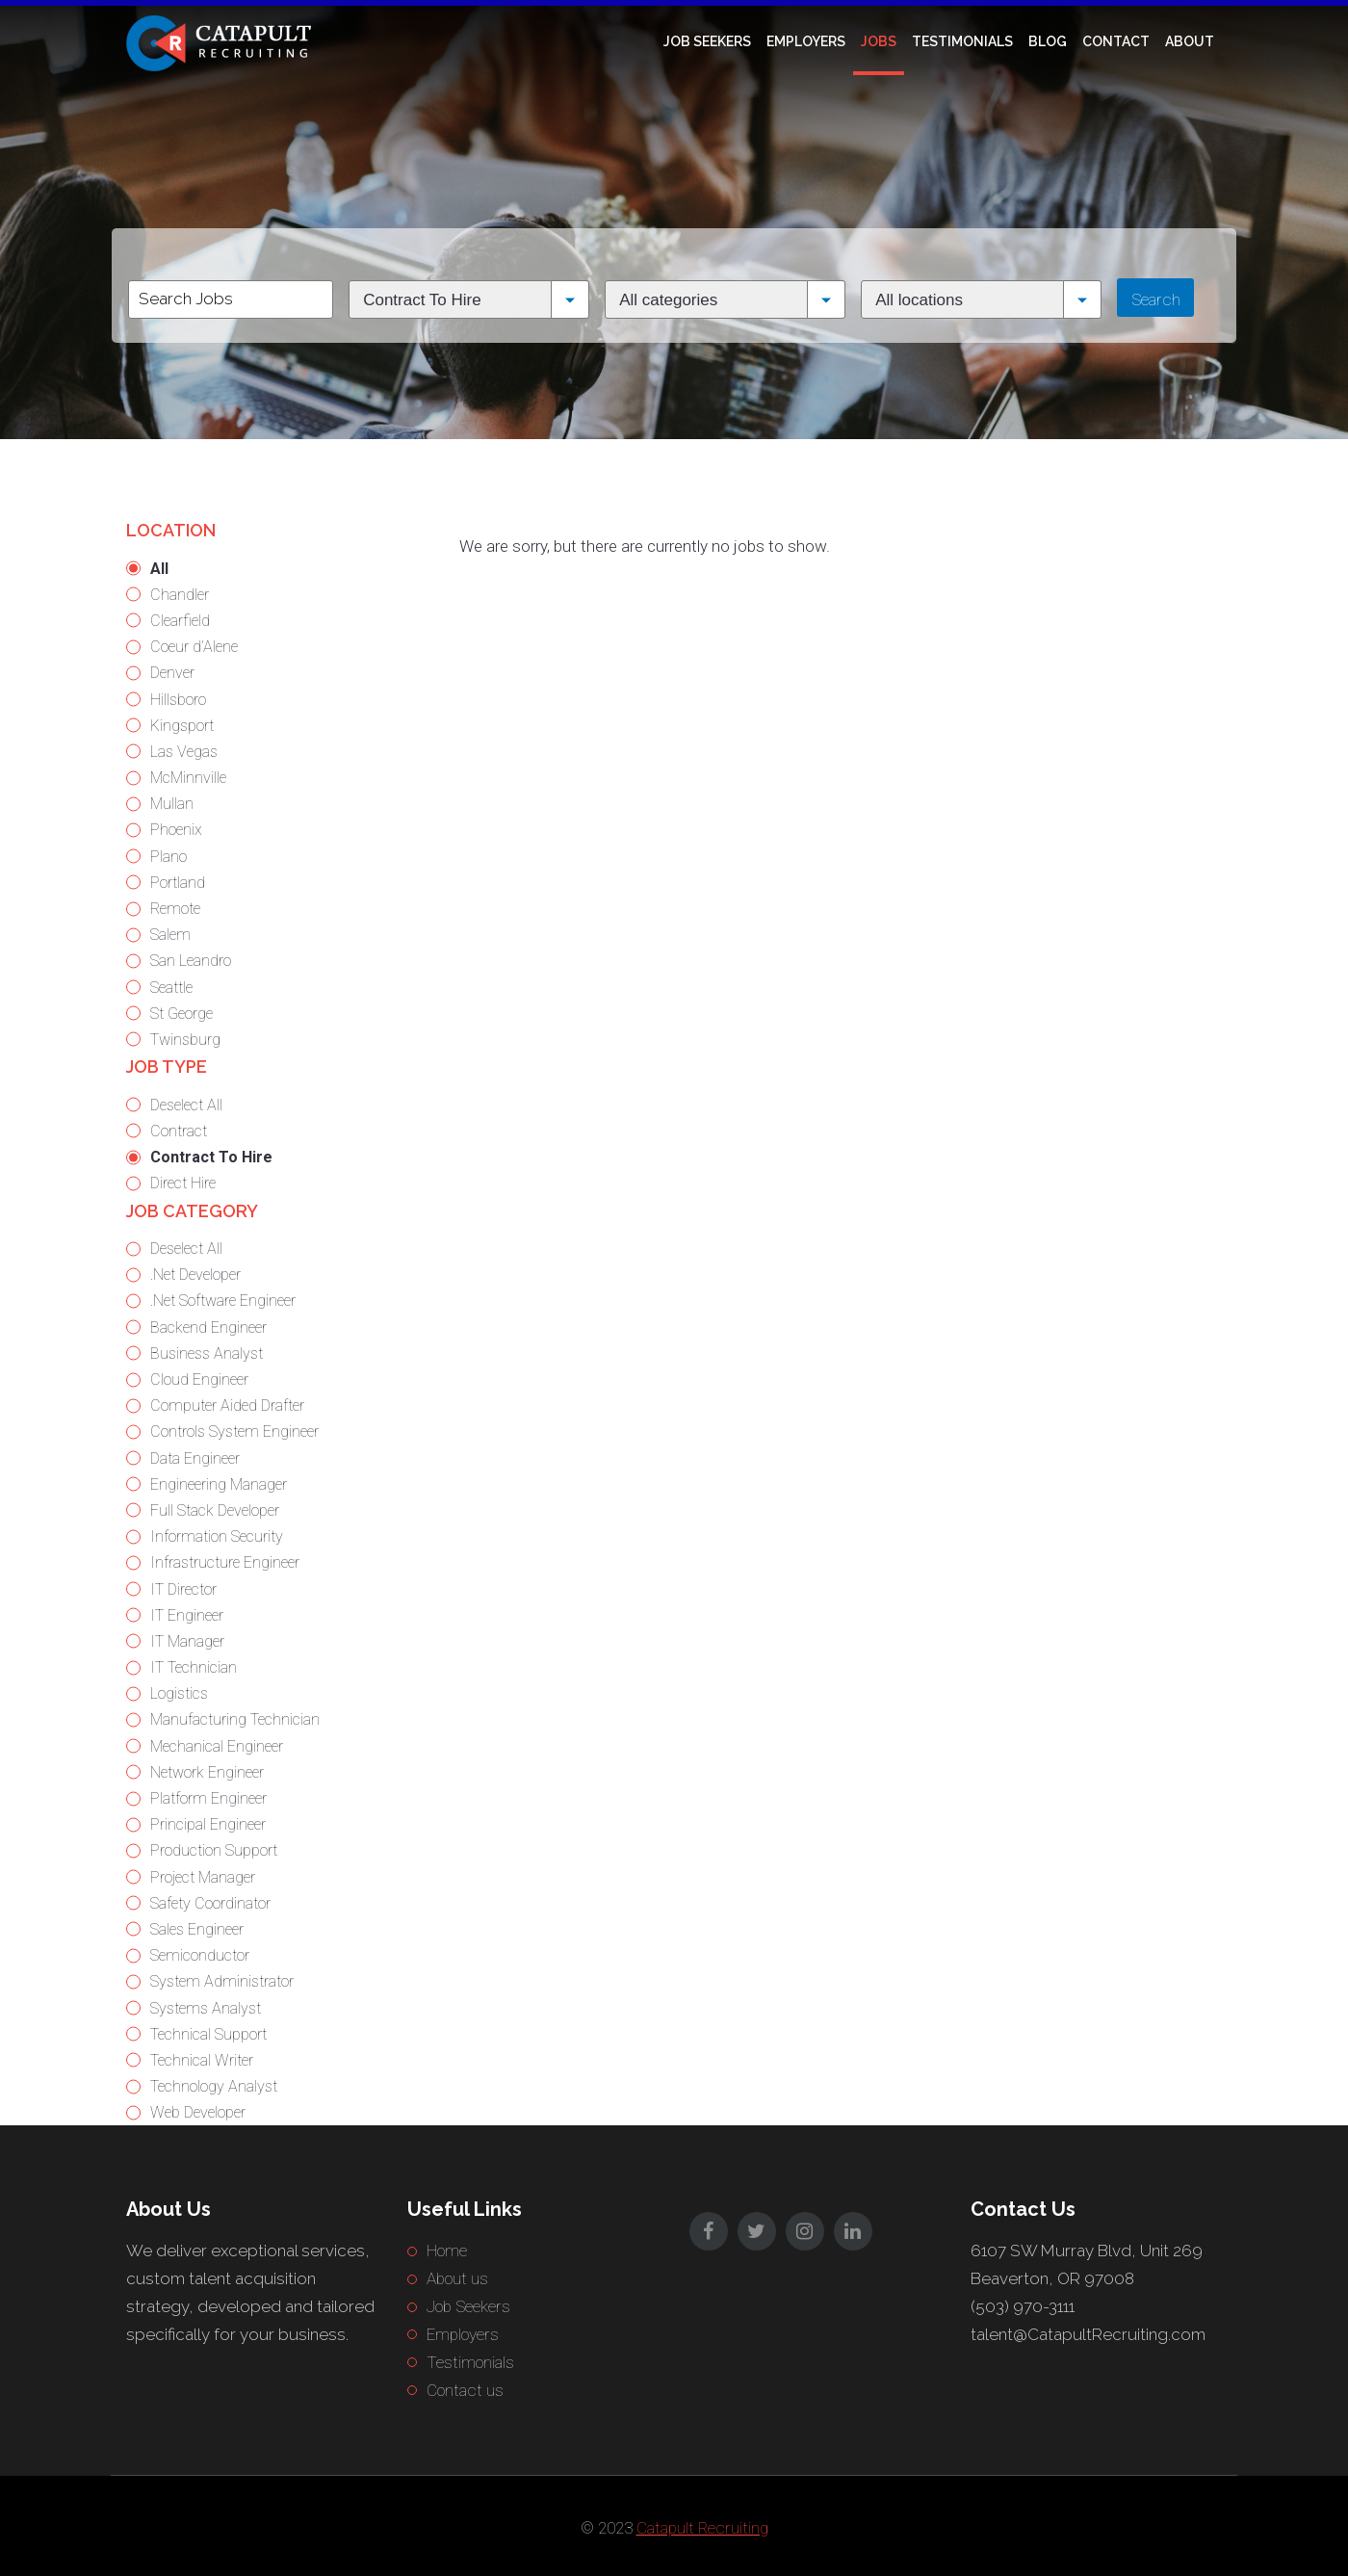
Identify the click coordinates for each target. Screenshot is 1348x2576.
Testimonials (962, 41)
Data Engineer (195, 1458)
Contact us (465, 2390)
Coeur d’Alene (194, 646)
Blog (1047, 41)
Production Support (213, 1850)
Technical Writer (201, 2060)
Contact (1116, 41)
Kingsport (182, 725)
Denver (172, 673)
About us (457, 2278)
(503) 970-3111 (1023, 2306)
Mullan (172, 803)
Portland (177, 882)
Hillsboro (178, 699)
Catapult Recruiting (702, 2527)
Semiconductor (199, 1955)
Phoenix (176, 829)
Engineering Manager (218, 1484)
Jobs (878, 41)
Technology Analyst (213, 2086)
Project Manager (202, 1877)
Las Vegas (184, 751)
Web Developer (198, 2112)
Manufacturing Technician (235, 1719)
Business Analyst (206, 1353)
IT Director (183, 1589)
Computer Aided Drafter (227, 1405)
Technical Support (208, 2034)
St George (181, 1013)
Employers (805, 41)
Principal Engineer (208, 1824)
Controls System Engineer (234, 1431)
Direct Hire (183, 1183)
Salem (170, 934)
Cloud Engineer (199, 1379)
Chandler (179, 594)
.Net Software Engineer (223, 1300)
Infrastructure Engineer (224, 1562)
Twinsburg (185, 1039)
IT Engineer (186, 1615)
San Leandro (190, 960)
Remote (175, 908)
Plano (168, 856)
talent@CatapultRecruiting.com (1088, 2334)
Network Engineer (207, 1772)
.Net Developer (195, 1274)
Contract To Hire (211, 1157)
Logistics (179, 1693)
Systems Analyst (205, 2008)
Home (447, 2250)
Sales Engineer (197, 1929)
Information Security (216, 1536)
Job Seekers (707, 41)
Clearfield (180, 620)
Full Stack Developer (214, 1510)
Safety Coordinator (210, 1903)
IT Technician (193, 1667)
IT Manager (187, 1641)
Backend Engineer (208, 1327)
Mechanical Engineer (216, 1746)
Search (1155, 299)
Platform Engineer (208, 1798)
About (1189, 41)
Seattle (171, 987)
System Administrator (222, 1981)
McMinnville (188, 777)
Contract (178, 1131)
